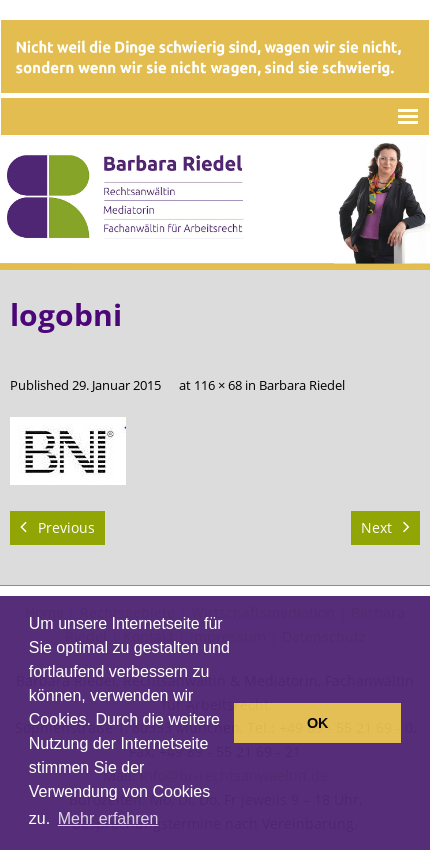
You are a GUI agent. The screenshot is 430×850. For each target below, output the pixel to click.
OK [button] (318, 723)
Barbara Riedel (302, 385)
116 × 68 (218, 385)
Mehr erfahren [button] (108, 818)
